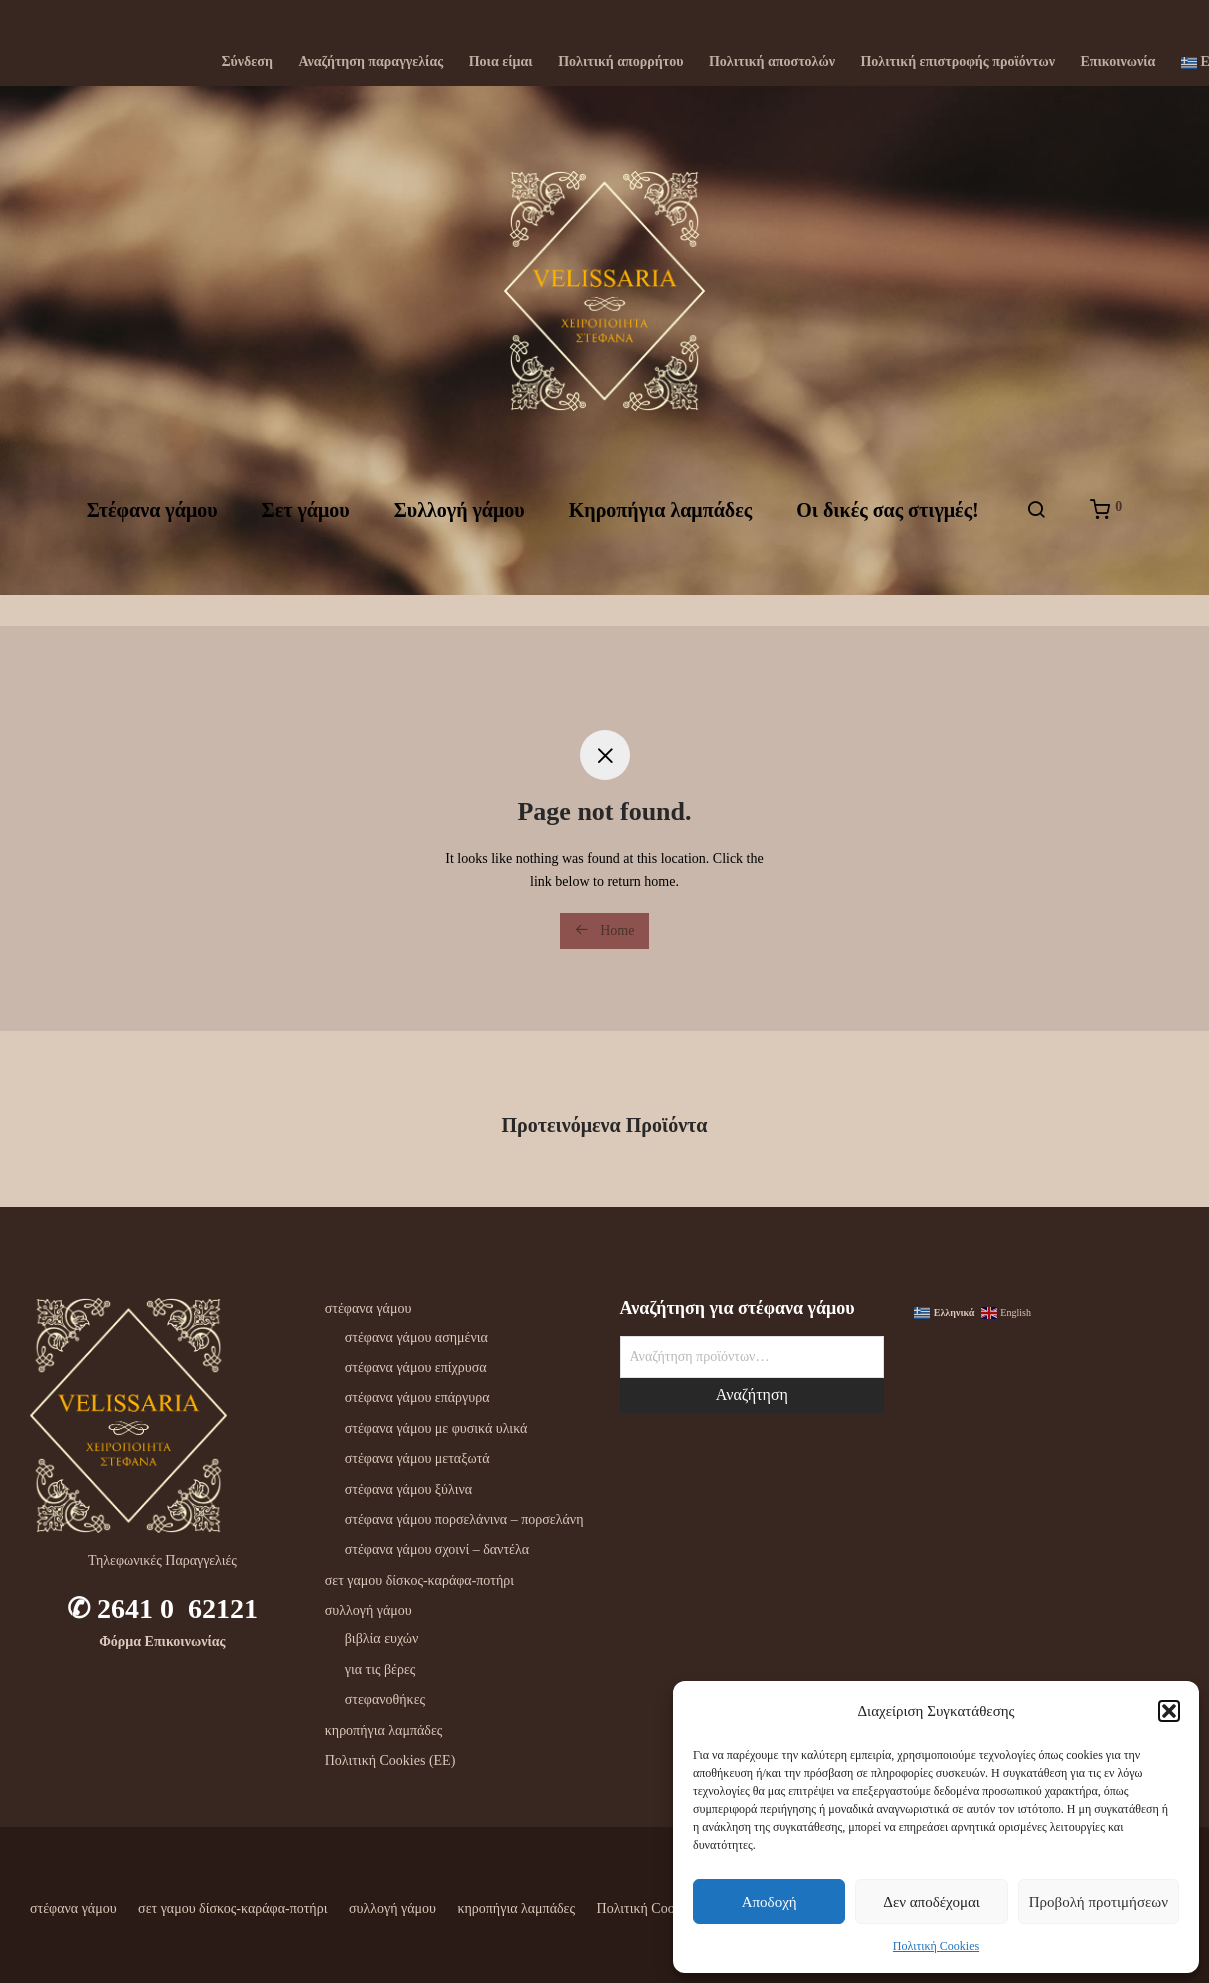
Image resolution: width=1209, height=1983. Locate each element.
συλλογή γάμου (368, 1610)
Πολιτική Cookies (936, 1946)
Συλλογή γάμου (459, 527)
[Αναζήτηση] (1036, 527)
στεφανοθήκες (385, 1699)
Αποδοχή (769, 1902)
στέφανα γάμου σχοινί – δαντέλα (437, 1549)
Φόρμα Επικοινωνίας (162, 1641)
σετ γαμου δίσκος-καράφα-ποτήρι (419, 1580)
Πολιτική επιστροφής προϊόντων (957, 62)
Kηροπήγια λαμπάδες (660, 527)
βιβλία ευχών (382, 1638)
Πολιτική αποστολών (772, 62)
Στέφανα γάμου (152, 527)
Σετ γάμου (306, 527)
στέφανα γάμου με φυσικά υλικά (436, 1428)
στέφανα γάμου (368, 1308)
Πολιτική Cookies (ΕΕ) (390, 1760)
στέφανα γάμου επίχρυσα (416, 1367)
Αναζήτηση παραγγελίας (370, 62)
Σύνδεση (247, 62)
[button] (1169, 1711)
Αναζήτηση (752, 1394)
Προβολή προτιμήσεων (1098, 1902)
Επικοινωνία (1117, 62)
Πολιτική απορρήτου (620, 62)
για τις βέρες (380, 1669)
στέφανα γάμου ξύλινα (408, 1489)
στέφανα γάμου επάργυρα (417, 1397)
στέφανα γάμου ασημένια (416, 1337)
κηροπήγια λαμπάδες (384, 1730)
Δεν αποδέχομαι (931, 1902)
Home (605, 930)
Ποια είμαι (501, 62)
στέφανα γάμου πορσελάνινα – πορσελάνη (464, 1519)
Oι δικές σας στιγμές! (887, 527)
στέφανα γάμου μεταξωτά (417, 1458)
